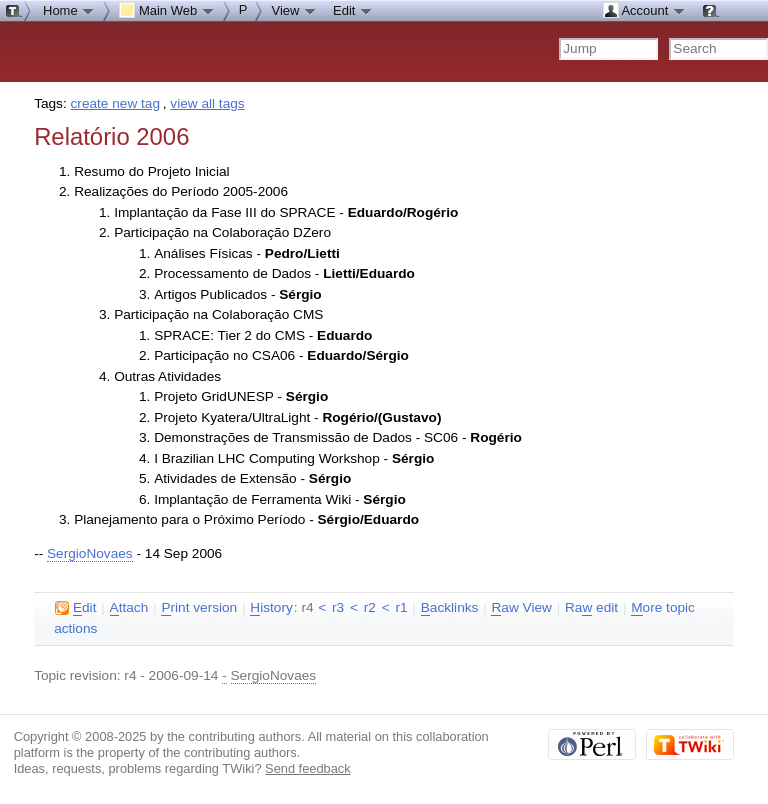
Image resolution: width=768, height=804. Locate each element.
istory (271, 608)
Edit (353, 10)
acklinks (450, 608)
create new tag (115, 103)
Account (644, 10)
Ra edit (591, 608)
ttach (129, 608)
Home (69, 10)
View (294, 10)
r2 (370, 607)
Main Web (167, 10)
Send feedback (308, 768)
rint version (199, 608)
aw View (521, 608)
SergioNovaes (90, 553)
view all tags (207, 103)
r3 (338, 607)
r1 (401, 607)
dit (75, 608)
